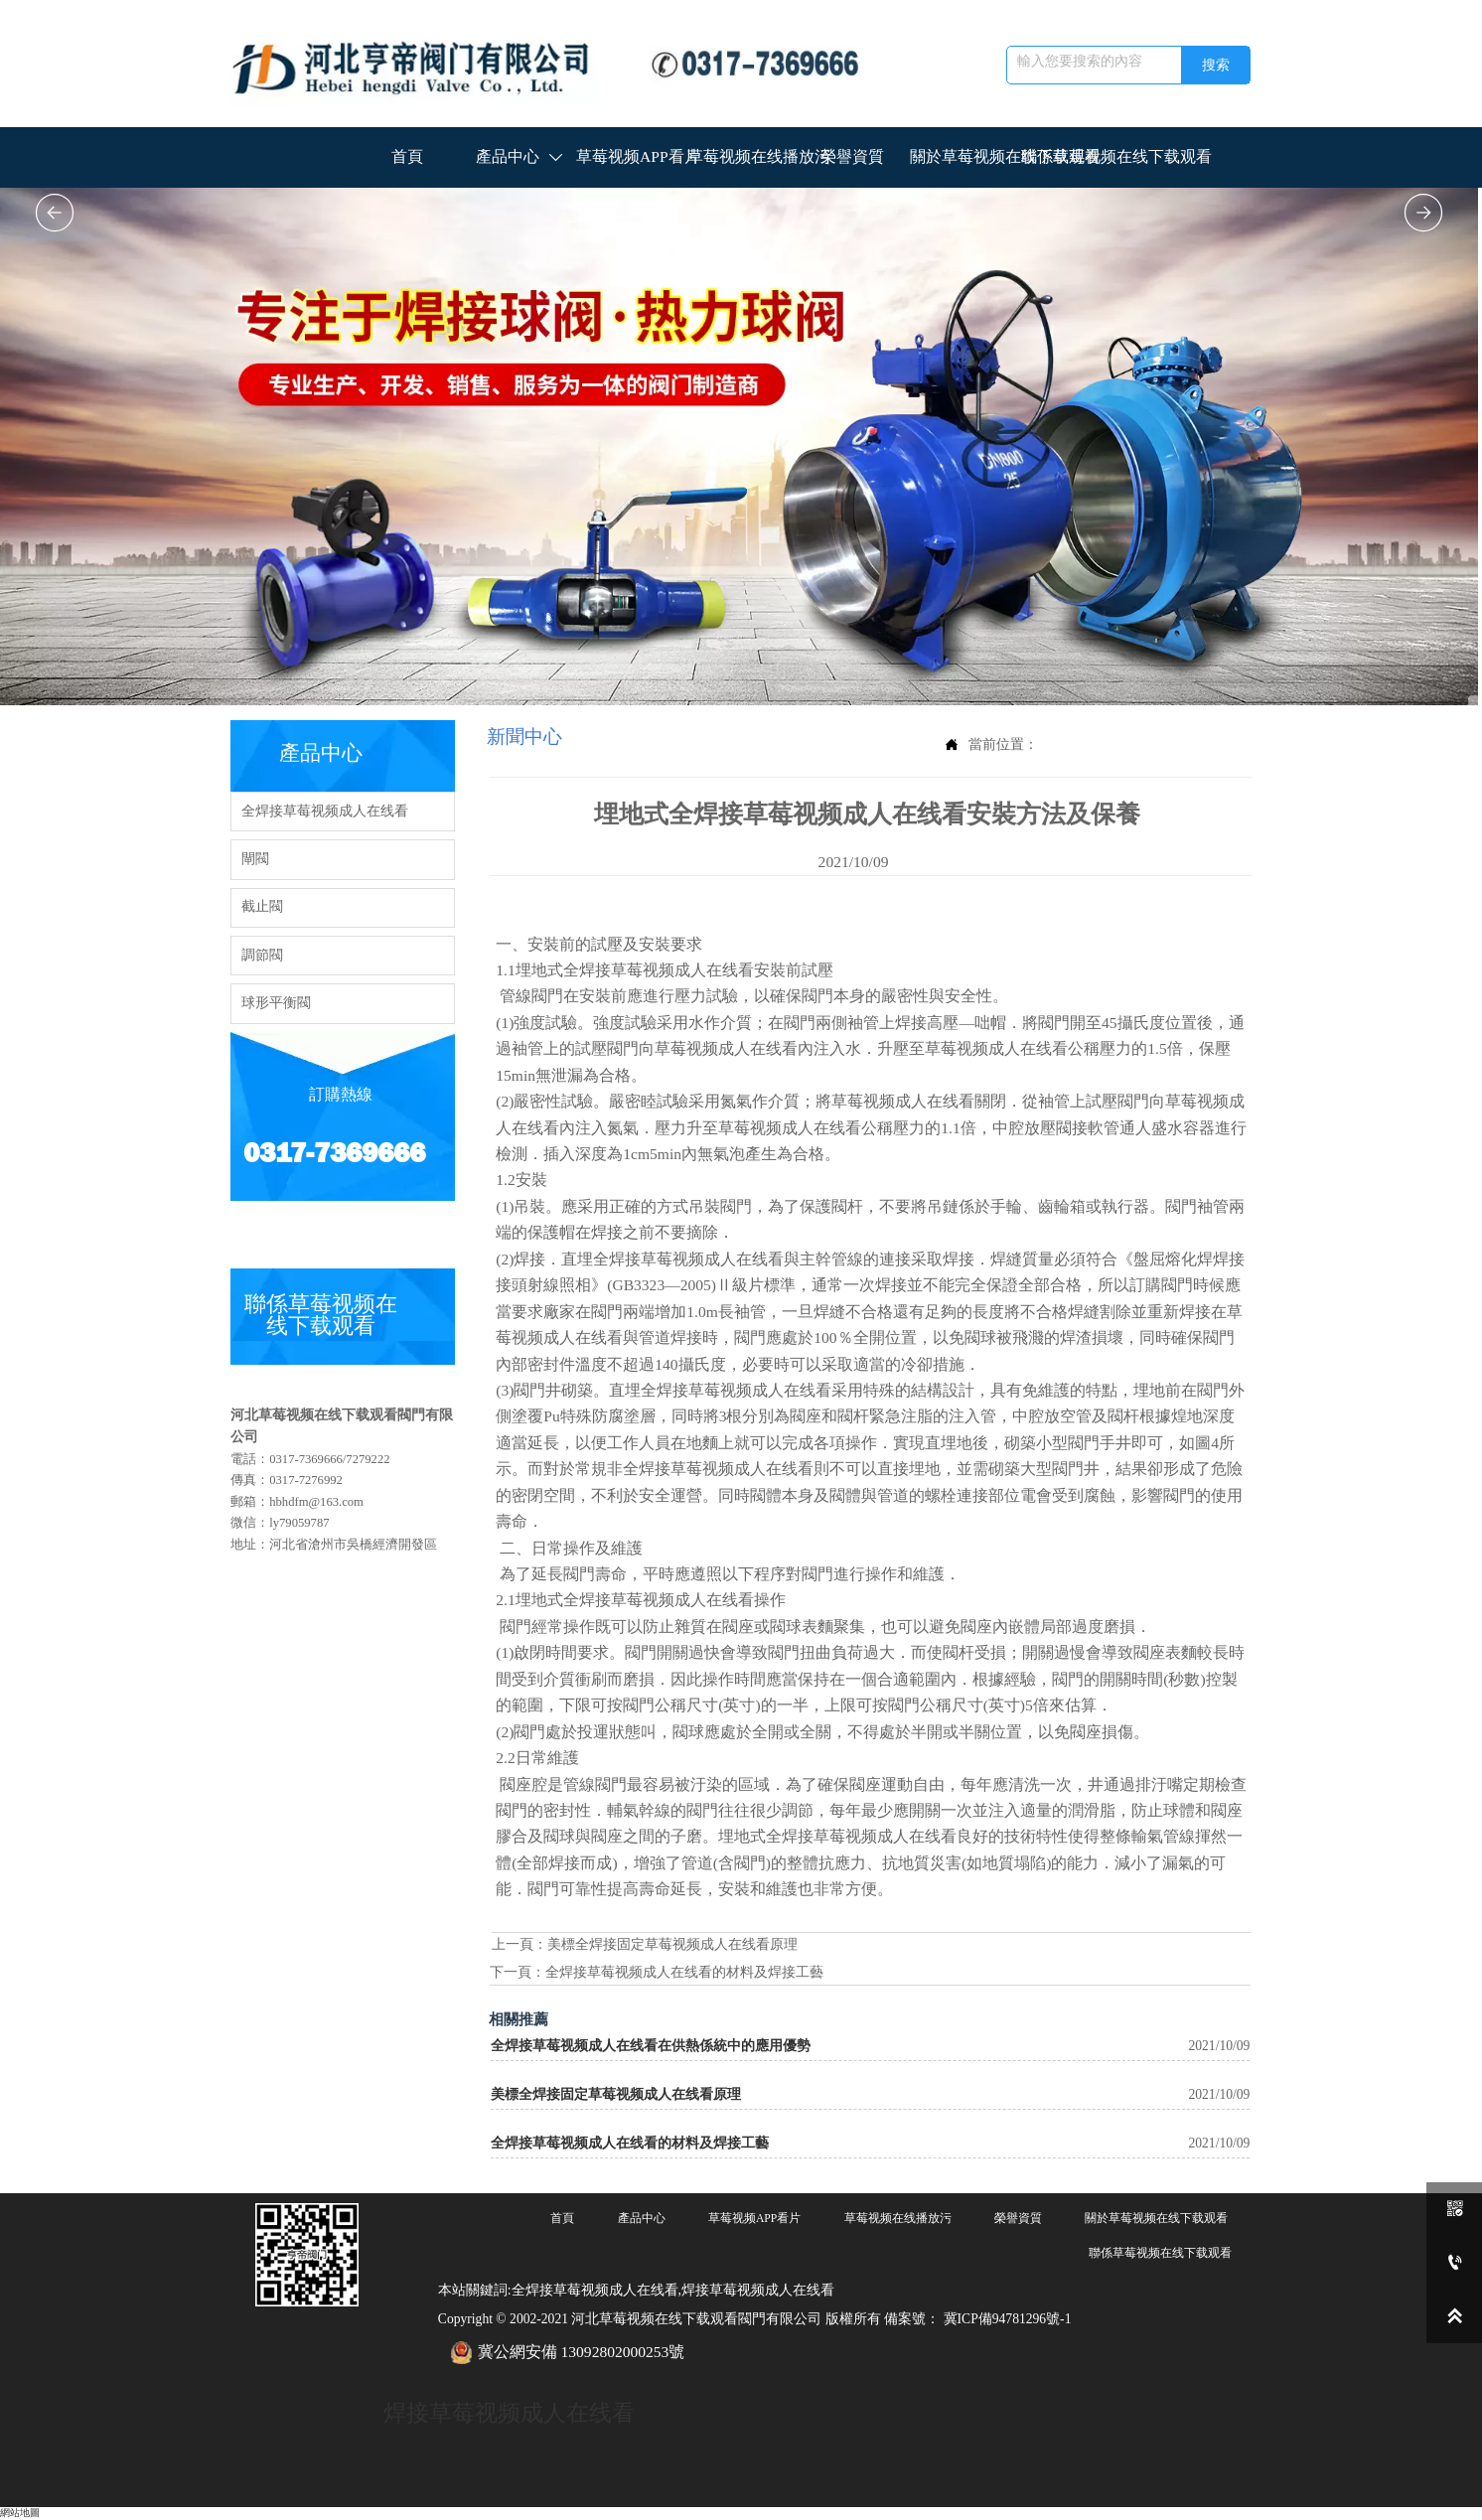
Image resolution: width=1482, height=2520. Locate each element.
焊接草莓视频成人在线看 (509, 2413)
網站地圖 (20, 2512)
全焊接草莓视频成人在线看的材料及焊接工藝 (684, 1972)
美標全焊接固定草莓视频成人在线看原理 (672, 1944)
